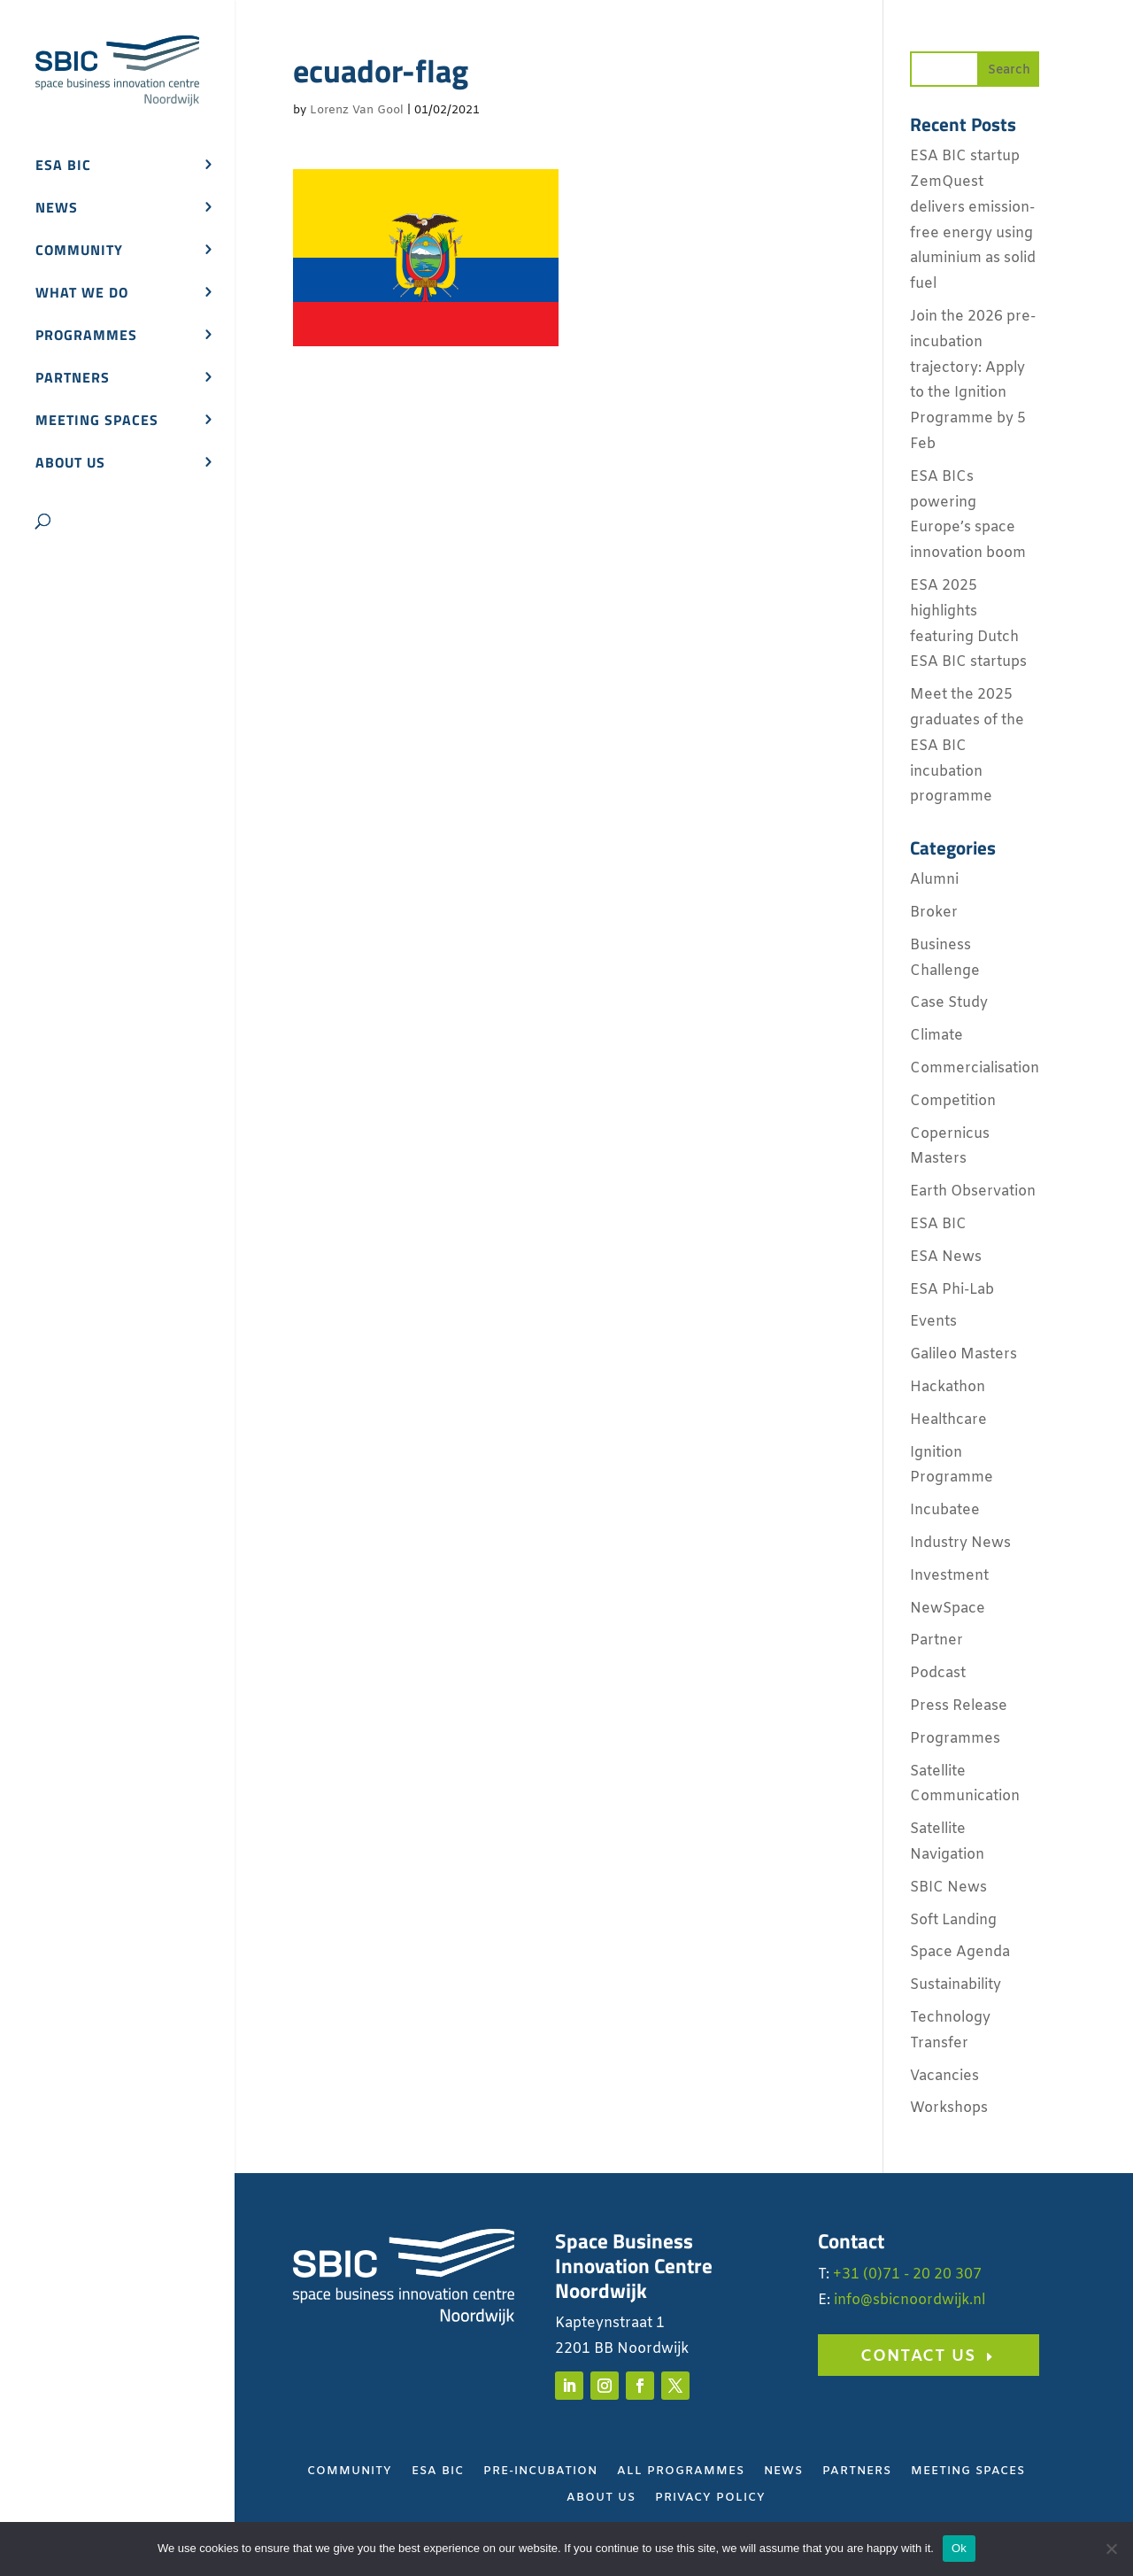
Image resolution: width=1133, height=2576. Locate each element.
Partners (72, 379)
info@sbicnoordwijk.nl (909, 2300)
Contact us (918, 2356)
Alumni (934, 879)
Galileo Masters (963, 1354)
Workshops (949, 2108)
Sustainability (955, 1985)
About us (70, 464)
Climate (936, 1035)
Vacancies (944, 2076)
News (56, 209)
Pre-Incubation (540, 2472)
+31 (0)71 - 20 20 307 (907, 2274)
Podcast (938, 1673)
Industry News (960, 1543)
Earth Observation (973, 1191)
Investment (949, 1575)
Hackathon (947, 1387)
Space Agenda (960, 1952)
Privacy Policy (710, 2498)
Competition (953, 1101)
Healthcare (948, 1420)
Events (933, 1321)
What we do (81, 294)
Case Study (949, 1003)
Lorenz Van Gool (357, 110)
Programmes (86, 337)
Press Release (958, 1706)
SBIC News (948, 1887)
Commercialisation (974, 1068)
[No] (1111, 2548)
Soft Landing (953, 1920)
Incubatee (945, 1510)
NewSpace (947, 1608)
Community (79, 252)
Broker (934, 912)
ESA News (946, 1257)
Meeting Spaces (968, 2472)
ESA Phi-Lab (952, 1289)
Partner (936, 1640)
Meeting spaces (96, 422)
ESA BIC (63, 167)
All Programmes (680, 2472)
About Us (601, 2498)
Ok (959, 2548)
